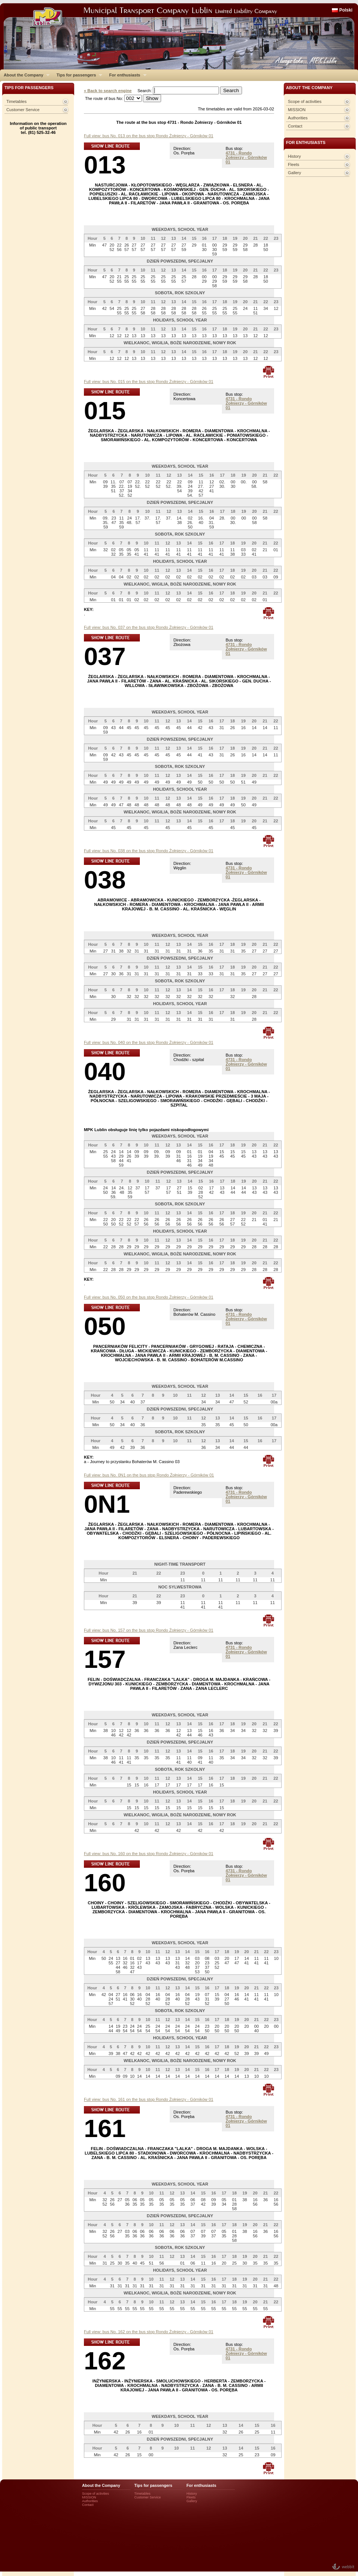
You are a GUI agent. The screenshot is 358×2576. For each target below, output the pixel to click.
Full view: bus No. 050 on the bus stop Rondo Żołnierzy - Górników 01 (148, 1297)
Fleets (293, 164)
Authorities (298, 118)
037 (105, 656)
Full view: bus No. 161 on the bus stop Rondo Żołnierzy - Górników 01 (148, 2099)
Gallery (294, 172)
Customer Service (23, 109)
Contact (295, 126)
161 (105, 2128)
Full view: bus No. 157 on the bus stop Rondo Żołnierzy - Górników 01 (148, 1630)
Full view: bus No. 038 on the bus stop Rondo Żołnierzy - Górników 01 (148, 850)
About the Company (25, 75)
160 (105, 1882)
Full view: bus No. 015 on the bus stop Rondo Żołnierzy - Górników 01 (148, 381)
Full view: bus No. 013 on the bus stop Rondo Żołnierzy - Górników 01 (148, 136)
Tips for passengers (77, 75)
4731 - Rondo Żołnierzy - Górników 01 (246, 157)
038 (105, 880)
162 (105, 2361)
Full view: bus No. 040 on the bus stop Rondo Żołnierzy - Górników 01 (148, 1042)
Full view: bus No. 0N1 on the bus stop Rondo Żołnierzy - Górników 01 (149, 1475)
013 (105, 165)
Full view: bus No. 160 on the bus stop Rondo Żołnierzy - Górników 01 (148, 1853)
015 (105, 410)
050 (105, 1326)
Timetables (16, 101)
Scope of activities (304, 101)
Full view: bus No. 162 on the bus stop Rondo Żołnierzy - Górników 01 (148, 2331)
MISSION (296, 109)
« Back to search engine (108, 90)
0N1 (107, 1504)
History (294, 156)
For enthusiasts (126, 75)
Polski (345, 10)
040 (105, 1071)
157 (105, 1659)
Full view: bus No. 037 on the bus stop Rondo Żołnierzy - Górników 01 (148, 627)
